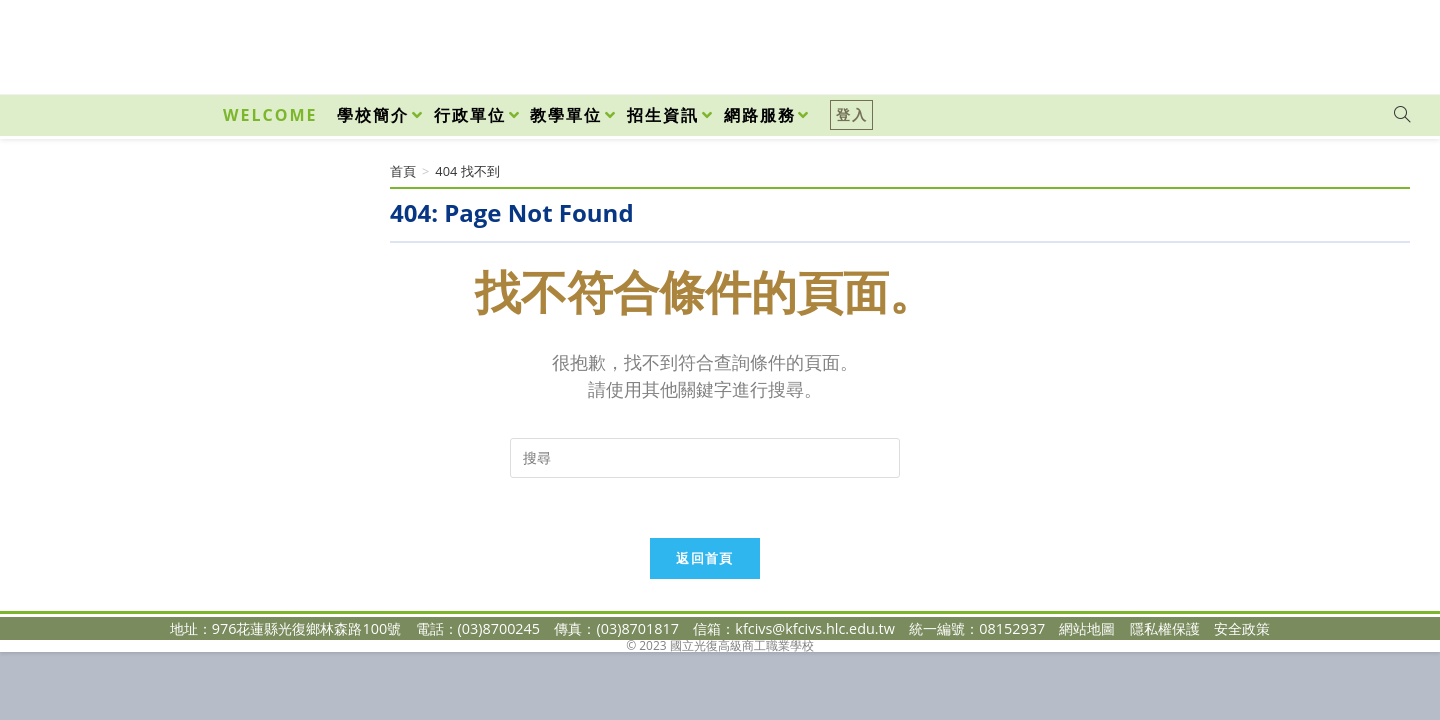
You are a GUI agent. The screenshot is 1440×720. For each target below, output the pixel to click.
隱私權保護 (1165, 628)
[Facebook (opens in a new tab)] (1288, 42)
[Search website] (1402, 115)
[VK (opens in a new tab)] (1376, 42)
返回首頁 (704, 558)
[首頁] (403, 171)
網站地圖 (1087, 628)
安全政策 (1242, 628)
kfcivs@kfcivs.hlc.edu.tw (815, 628)
